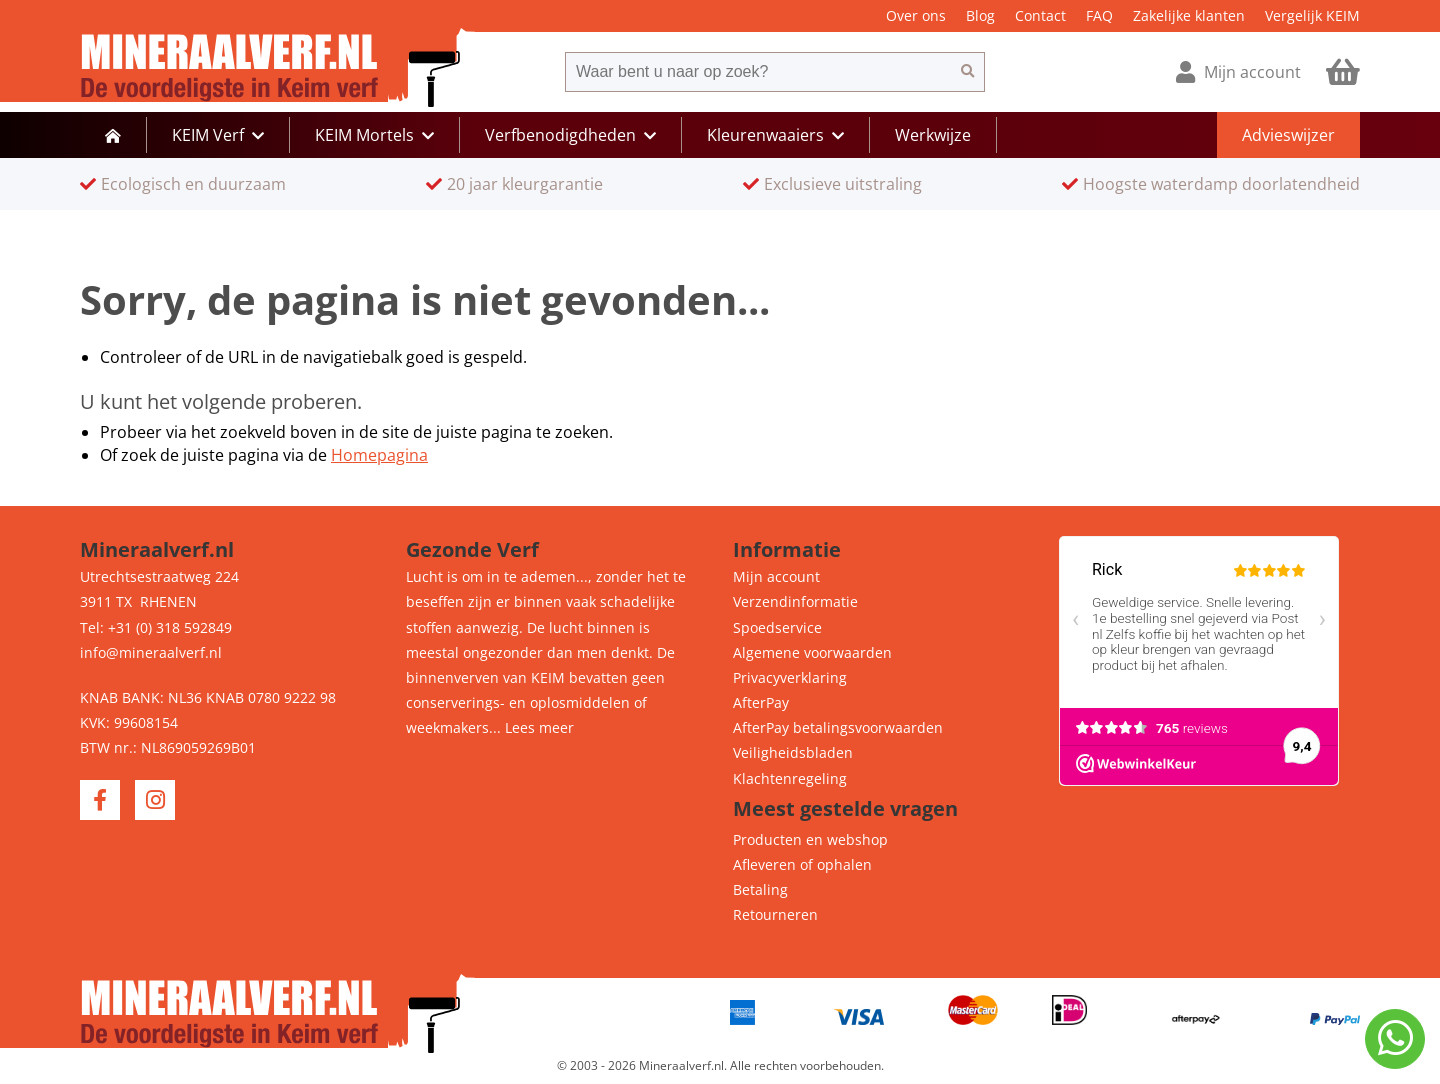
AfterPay (761, 702)
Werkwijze (933, 135)
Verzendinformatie (795, 601)
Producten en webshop (810, 839)
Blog (980, 15)
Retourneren (775, 914)
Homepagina (379, 455)
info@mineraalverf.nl (151, 652)
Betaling (760, 889)
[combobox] (758, 72)
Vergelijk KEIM (1312, 15)
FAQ (1099, 15)
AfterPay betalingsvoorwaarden (838, 727)
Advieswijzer (1288, 135)
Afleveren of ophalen (802, 864)
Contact (1040, 15)
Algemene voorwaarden (812, 652)
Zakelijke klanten (1189, 15)
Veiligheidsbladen (793, 752)
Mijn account (776, 576)
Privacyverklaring (790, 677)
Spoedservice (777, 627)
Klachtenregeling (790, 778)
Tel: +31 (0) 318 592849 (156, 627)
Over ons (916, 15)
